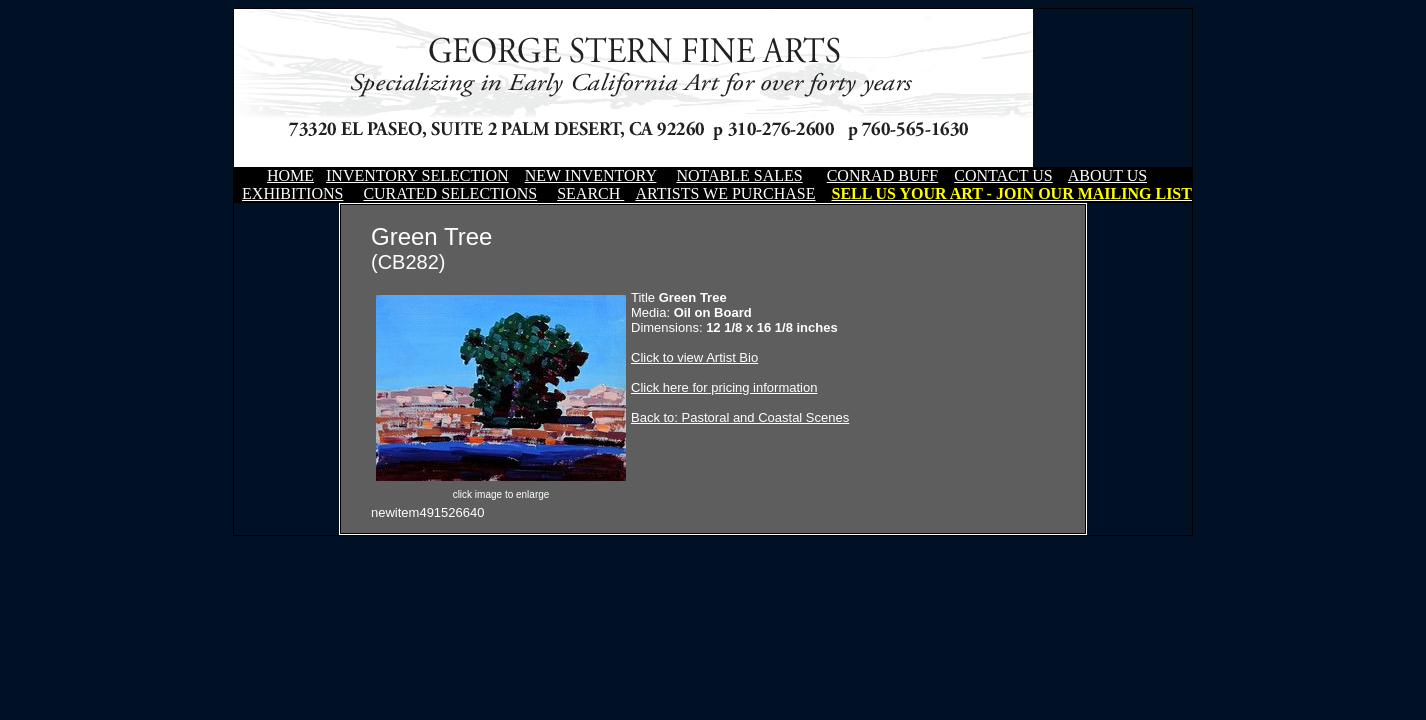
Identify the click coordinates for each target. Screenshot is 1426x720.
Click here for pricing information (724, 387)
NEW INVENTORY (591, 175)
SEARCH (590, 193)
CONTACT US (1003, 175)
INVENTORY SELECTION (417, 175)
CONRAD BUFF (883, 175)
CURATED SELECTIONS (450, 193)
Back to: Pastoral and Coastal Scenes (740, 417)
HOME (290, 175)
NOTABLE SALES (739, 175)
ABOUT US (1107, 175)
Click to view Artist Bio (694, 357)
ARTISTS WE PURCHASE (725, 193)
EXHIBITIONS (292, 193)
